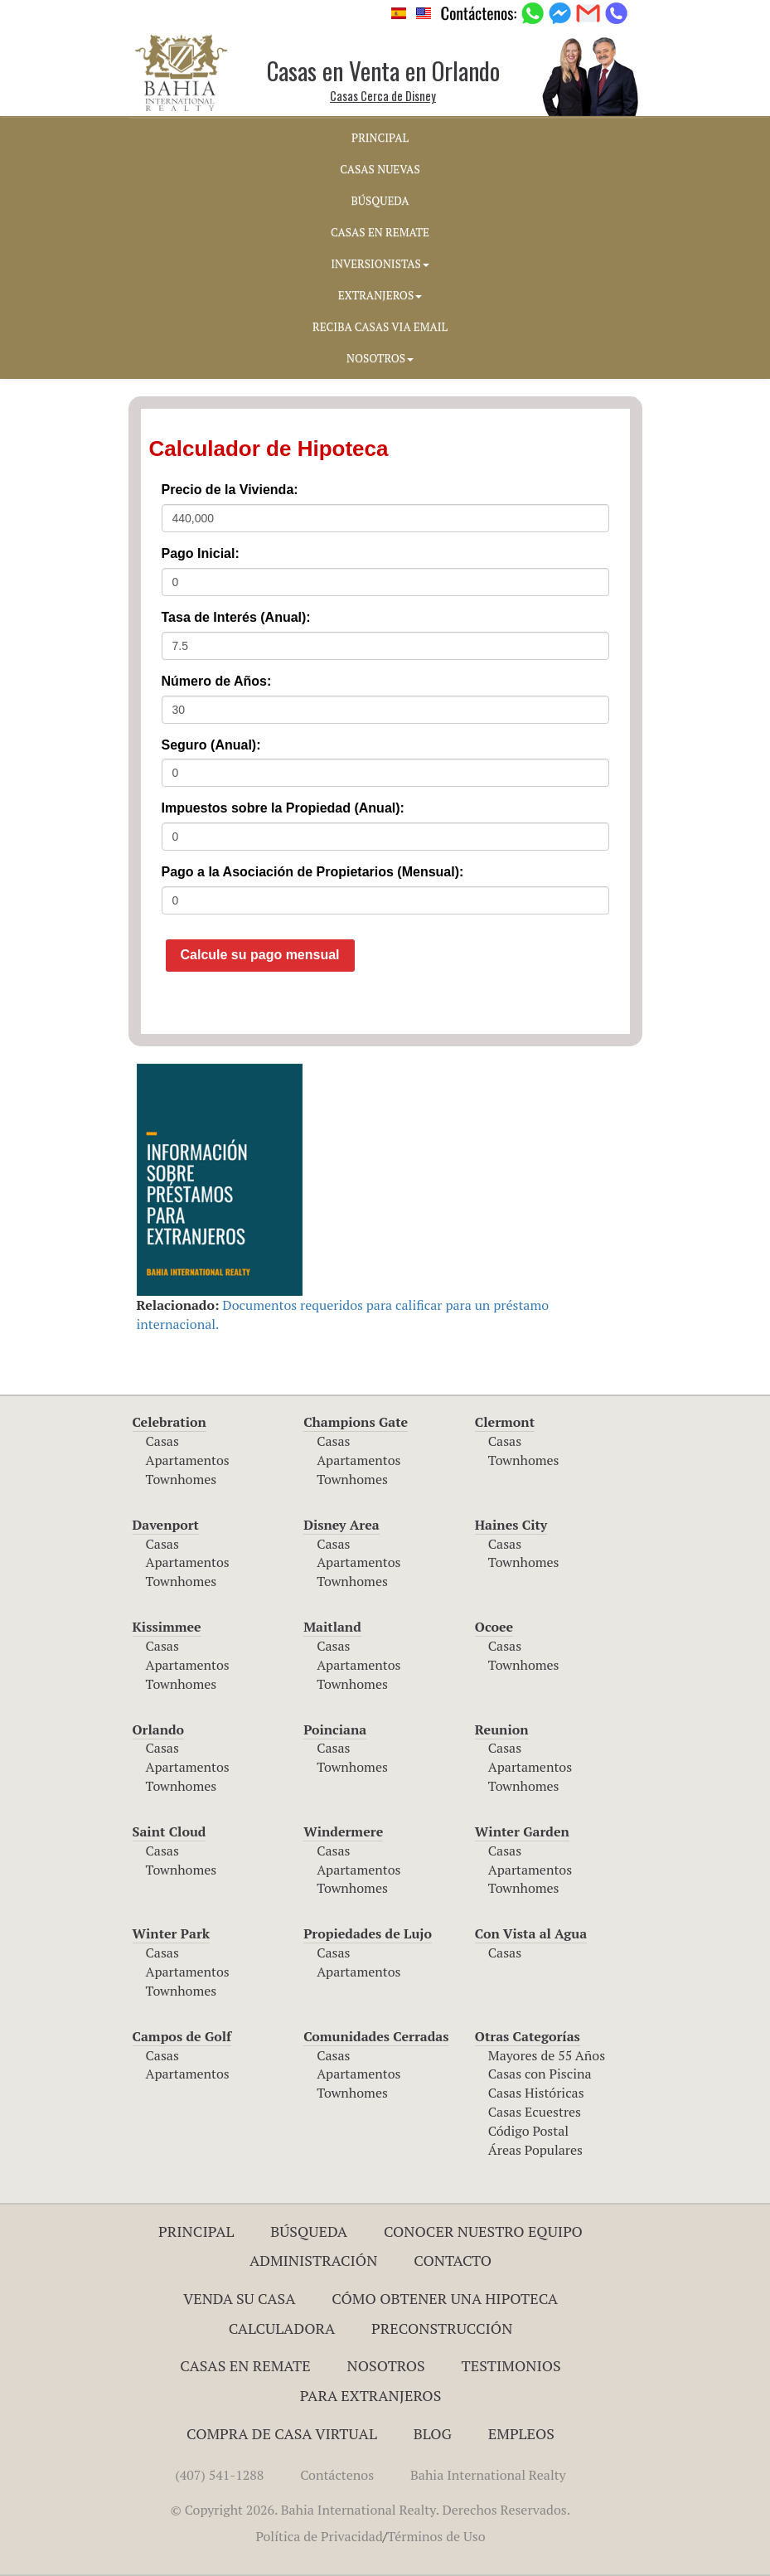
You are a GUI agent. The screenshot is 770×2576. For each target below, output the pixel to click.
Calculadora (282, 2328)
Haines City (511, 1525)
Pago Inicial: (201, 553)
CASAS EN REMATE (380, 232)
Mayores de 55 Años (546, 2055)
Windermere (343, 1831)
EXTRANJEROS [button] (380, 295)
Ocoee (494, 1627)
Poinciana (334, 1729)
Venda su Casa (239, 2298)
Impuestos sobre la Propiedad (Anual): (283, 808)
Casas (162, 1441)
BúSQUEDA (380, 200)
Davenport (166, 1525)
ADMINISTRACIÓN (313, 2260)
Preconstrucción (441, 2328)
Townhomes (181, 1479)
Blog (433, 2433)
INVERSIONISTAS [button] (380, 263)
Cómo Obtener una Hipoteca (445, 2298)
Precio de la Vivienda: (230, 490)
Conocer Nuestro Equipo (483, 2231)
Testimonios (511, 2365)
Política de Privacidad (318, 2536)
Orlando (159, 1729)
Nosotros (386, 2365)
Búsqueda (308, 2231)
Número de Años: (217, 681)
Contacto (453, 2260)
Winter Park (172, 1933)
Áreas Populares (535, 2150)
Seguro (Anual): (211, 745)
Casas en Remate (245, 2365)
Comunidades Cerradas (375, 2036)
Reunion (502, 1729)
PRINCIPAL (380, 137)
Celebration (169, 1422)
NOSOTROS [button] (380, 358)
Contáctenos (337, 2475)
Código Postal (528, 2131)
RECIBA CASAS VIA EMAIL (380, 326)
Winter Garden (522, 1831)
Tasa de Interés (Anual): (236, 617)
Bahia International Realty (488, 2475)
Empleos (521, 2433)
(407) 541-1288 (219, 2475)
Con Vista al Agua (531, 1933)
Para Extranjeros (371, 2395)
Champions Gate (355, 1422)
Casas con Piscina (540, 2073)
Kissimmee (167, 1627)
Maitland (332, 1627)
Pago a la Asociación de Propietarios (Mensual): (313, 872)
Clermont (505, 1422)
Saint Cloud (169, 1831)
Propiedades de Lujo (367, 1933)
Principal (196, 2231)
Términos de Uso (436, 2536)
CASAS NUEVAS (379, 169)
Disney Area (341, 1525)
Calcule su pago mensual (260, 955)
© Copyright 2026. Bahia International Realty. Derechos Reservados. (370, 2510)
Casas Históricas (536, 2093)
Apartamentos (188, 1460)
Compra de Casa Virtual (281, 2433)
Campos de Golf (182, 2036)
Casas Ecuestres (534, 2112)
